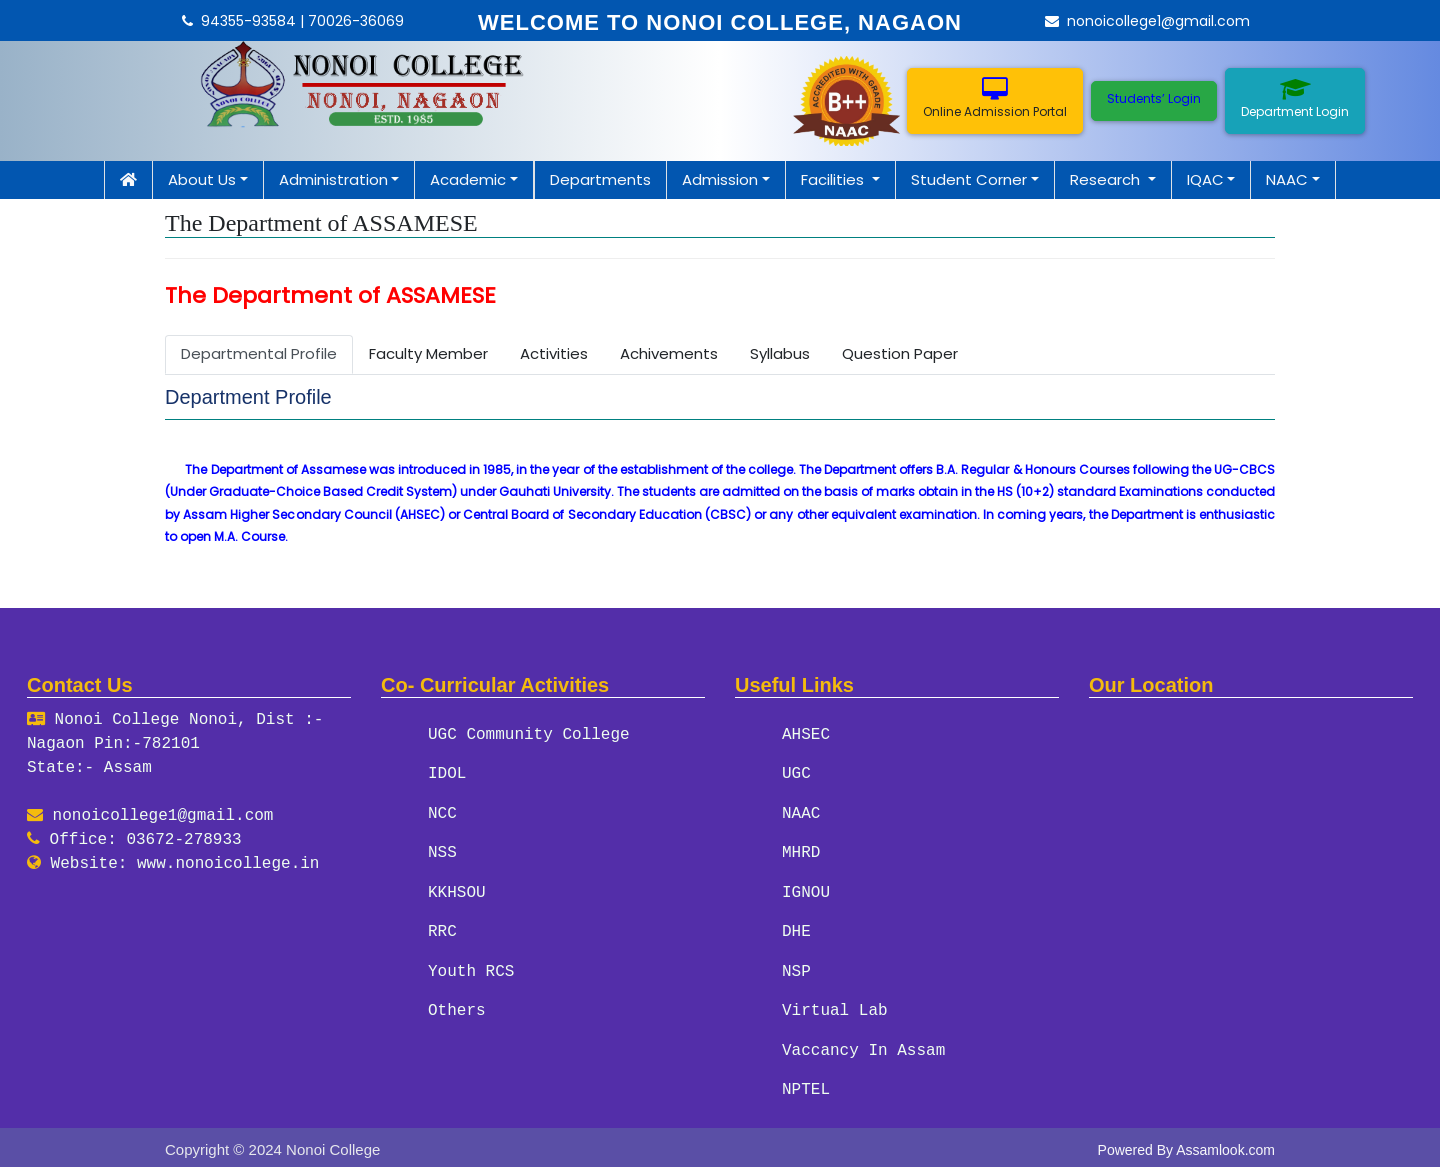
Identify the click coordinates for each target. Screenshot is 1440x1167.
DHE (796, 930)
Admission (720, 179)
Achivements (669, 353)
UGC (796, 774)
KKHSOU (457, 891)
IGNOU (806, 891)
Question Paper (900, 353)
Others (457, 1008)
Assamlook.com (1225, 1145)
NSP (796, 969)
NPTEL (806, 1086)
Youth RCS (471, 969)
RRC (442, 930)
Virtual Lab (835, 1008)
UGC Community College (529, 735)
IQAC (1205, 179)
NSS (442, 852)
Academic (468, 179)
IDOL (447, 774)
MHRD (801, 852)
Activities (554, 353)
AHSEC (806, 735)
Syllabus (780, 353)
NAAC (1287, 179)
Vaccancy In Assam (863, 1047)
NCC (442, 813)
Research (1107, 179)
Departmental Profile (259, 353)
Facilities (834, 179)
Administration (333, 179)
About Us (202, 179)
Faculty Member (428, 353)
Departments (600, 179)
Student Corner (969, 179)
